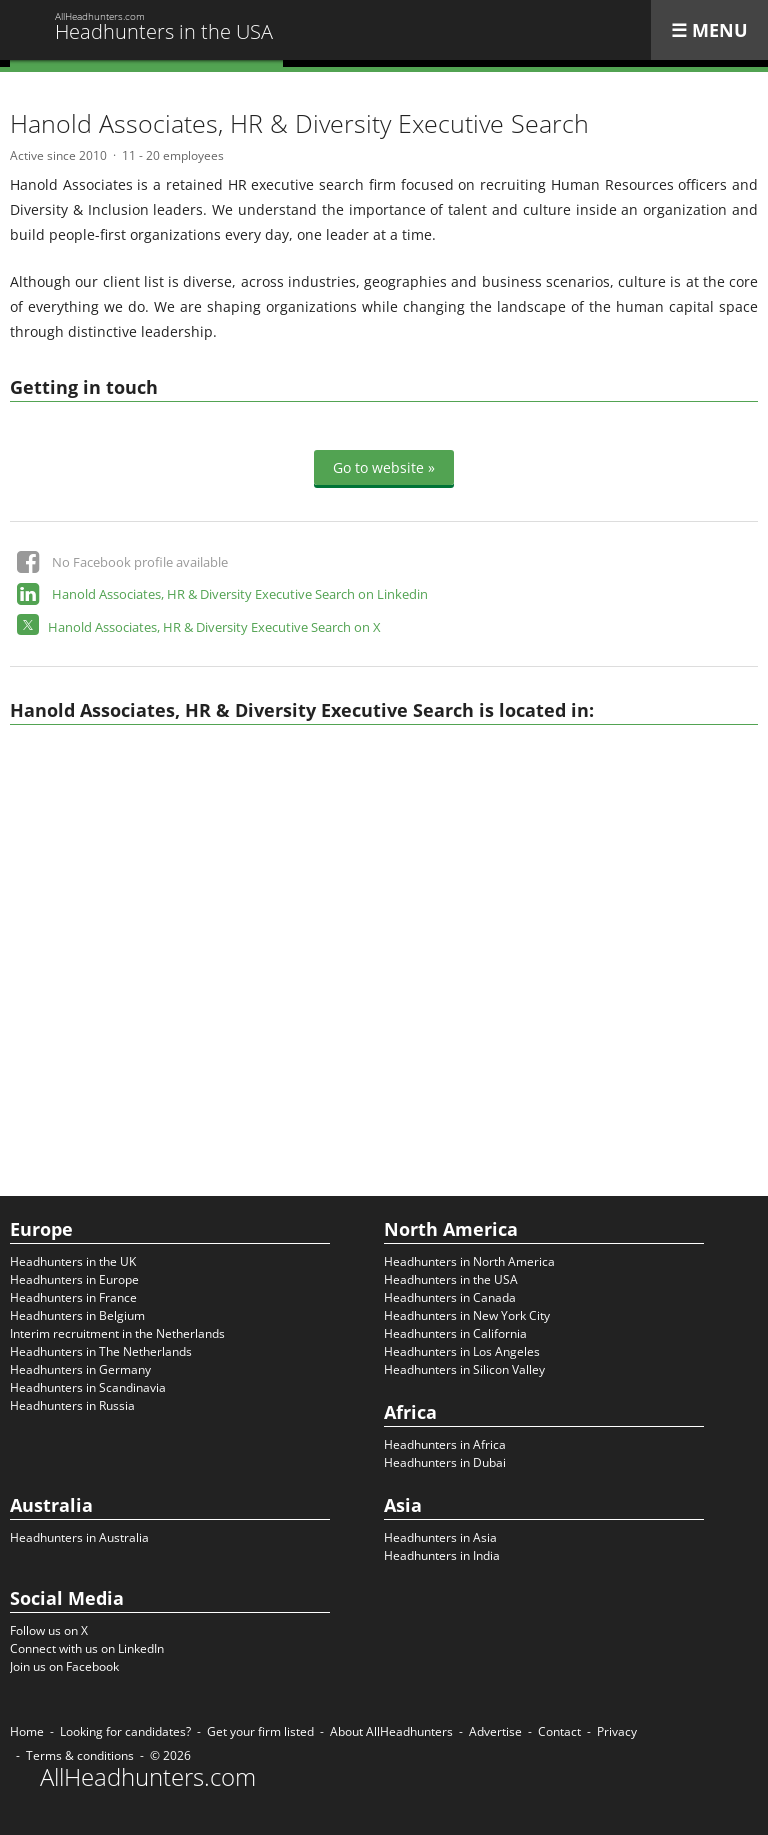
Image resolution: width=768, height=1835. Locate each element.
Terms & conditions (80, 1755)
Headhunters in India (442, 1555)
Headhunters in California (455, 1333)
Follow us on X (49, 1630)
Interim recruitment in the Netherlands (117, 1333)
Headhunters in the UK (73, 1261)
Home (27, 1731)
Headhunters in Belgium (77, 1315)
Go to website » (384, 467)
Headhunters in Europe (74, 1279)
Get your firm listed (260, 1731)
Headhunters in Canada (450, 1297)
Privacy (617, 1731)
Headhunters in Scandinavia (88, 1387)
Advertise (495, 1731)
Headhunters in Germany (80, 1369)
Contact (559, 1731)
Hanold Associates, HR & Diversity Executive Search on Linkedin (240, 594)
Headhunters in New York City (467, 1315)
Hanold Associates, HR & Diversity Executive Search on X (214, 627)
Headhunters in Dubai (445, 1462)
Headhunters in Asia (440, 1537)
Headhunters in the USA (451, 1279)
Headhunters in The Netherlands (101, 1351)
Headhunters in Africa (445, 1444)
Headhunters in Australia (79, 1537)
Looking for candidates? (125, 1731)
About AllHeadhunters (391, 1731)
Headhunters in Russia (72, 1405)
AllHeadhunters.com (148, 1777)
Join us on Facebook (64, 1666)
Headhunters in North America (469, 1261)
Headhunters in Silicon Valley (464, 1369)
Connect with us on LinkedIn (87, 1648)
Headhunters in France (73, 1297)
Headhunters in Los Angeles (462, 1351)
